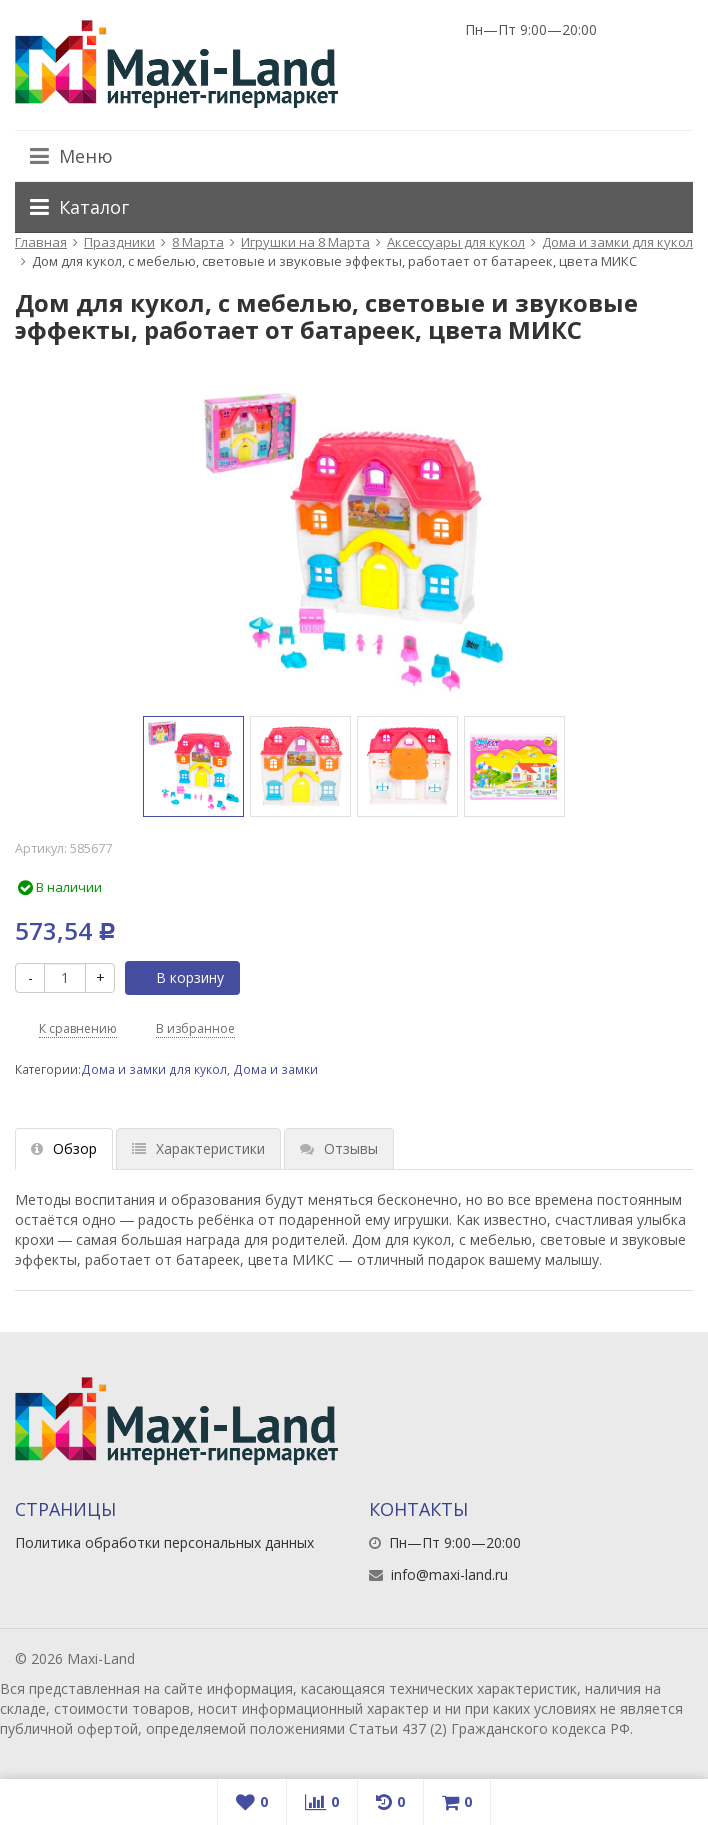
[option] (193, 766)
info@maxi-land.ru (449, 1574)
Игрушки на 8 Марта (305, 242)
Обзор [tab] (64, 1148)
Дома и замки (275, 1069)
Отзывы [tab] (339, 1148)
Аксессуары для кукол (456, 242)
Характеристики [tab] (198, 1148)
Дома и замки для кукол (617, 242)
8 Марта (198, 242)
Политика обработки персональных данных (164, 1542)
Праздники (119, 242)
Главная (41, 242)
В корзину (179, 977)
